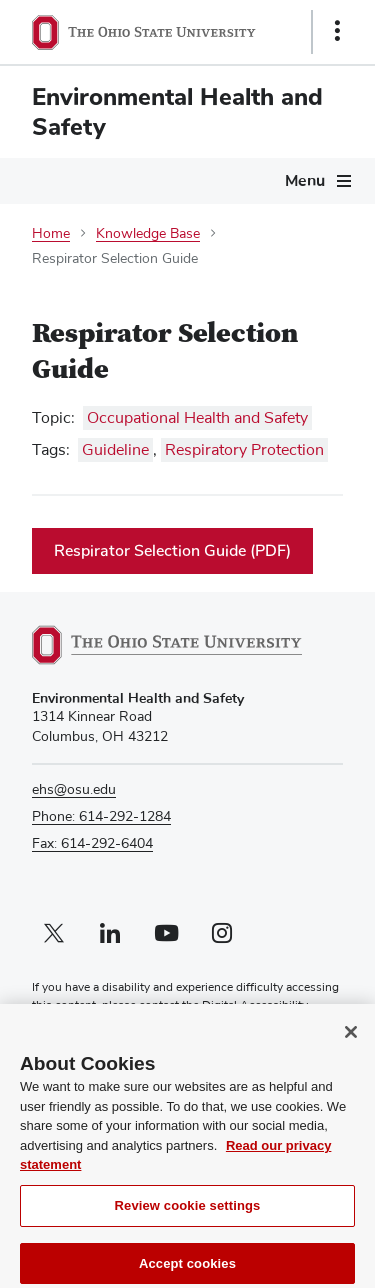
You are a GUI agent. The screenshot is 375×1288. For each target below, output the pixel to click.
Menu (305, 181)
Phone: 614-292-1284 (101, 817)
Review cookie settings (188, 1214)
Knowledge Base (148, 234)
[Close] (351, 1042)
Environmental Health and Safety (177, 112)
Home (51, 234)
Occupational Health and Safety (197, 418)
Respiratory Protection (244, 450)
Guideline (115, 450)
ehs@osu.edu (74, 790)
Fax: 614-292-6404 (92, 844)
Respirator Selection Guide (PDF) (172, 551)
